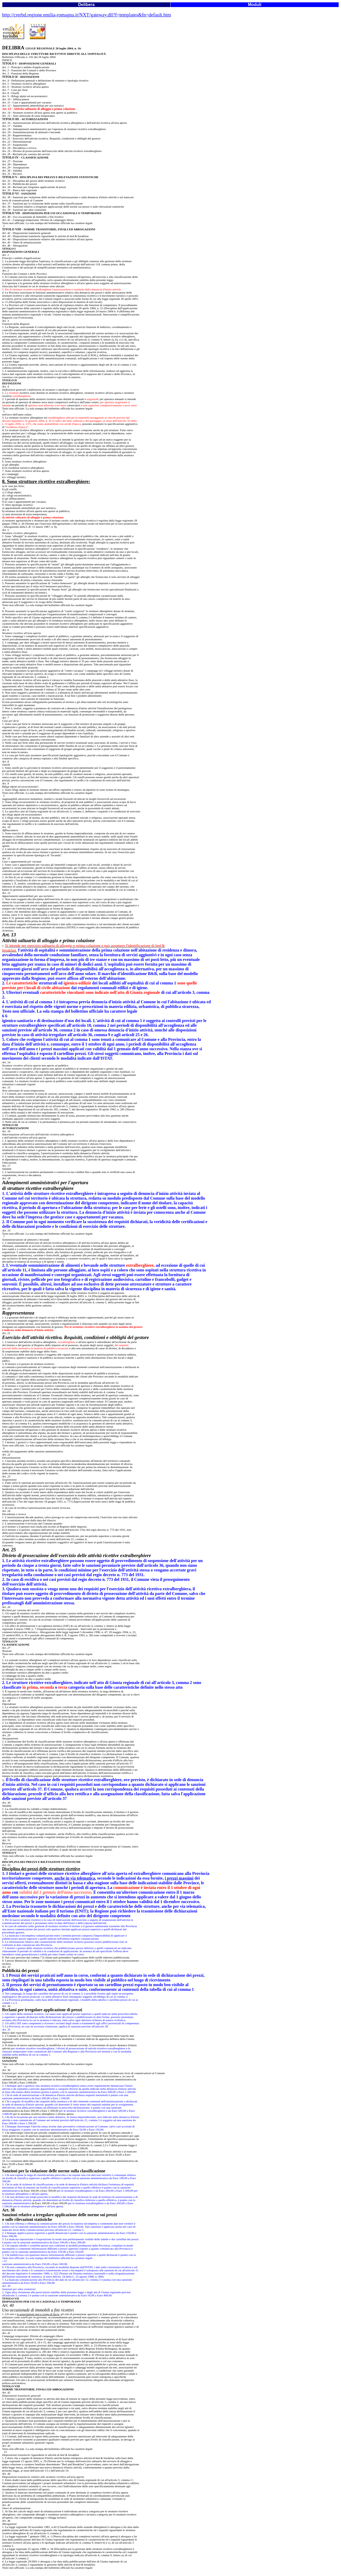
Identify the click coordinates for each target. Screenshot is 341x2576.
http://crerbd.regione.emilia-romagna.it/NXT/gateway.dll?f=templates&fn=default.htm (86, 14)
